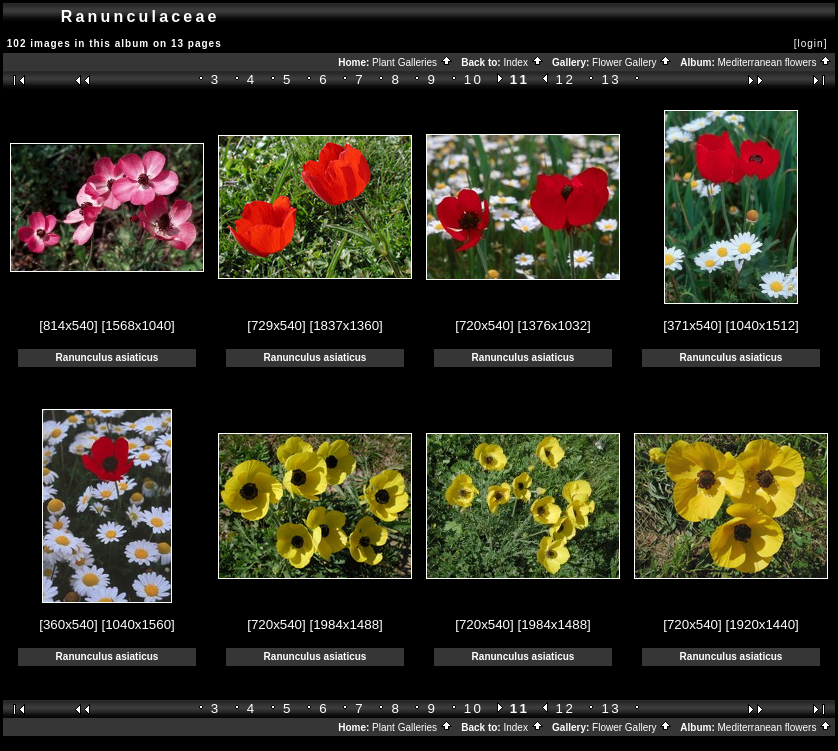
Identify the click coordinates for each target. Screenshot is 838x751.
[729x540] (276, 325)
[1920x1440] (761, 624)
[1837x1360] (345, 325)
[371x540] (692, 325)
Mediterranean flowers (775, 62)
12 (566, 79)
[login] (811, 43)
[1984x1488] (345, 624)
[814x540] (68, 325)
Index (523, 62)
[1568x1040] (137, 325)
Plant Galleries (412, 62)
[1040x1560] (137, 624)
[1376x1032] (553, 325)
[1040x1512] (761, 325)
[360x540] (68, 624)
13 (612, 79)
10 (474, 79)
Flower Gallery (632, 62)
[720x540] (484, 325)
